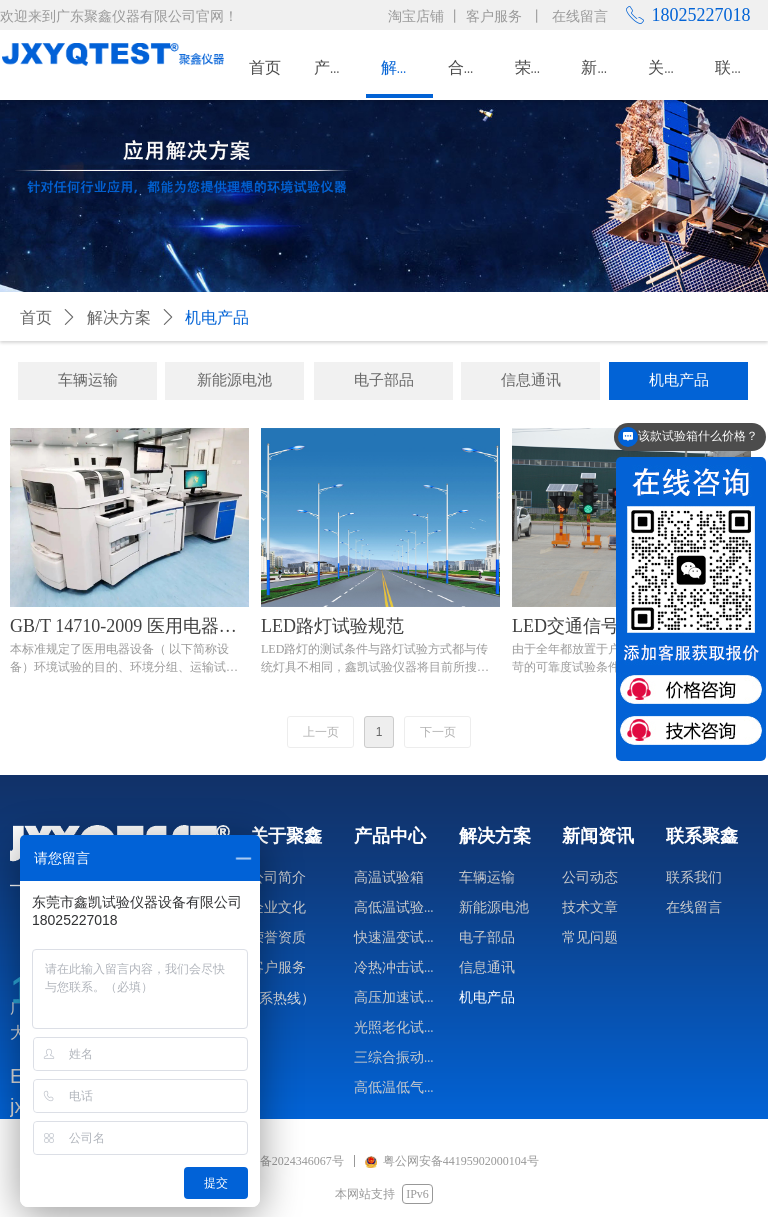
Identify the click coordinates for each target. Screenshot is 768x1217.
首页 (36, 317)
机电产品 (217, 317)
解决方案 (119, 317)
